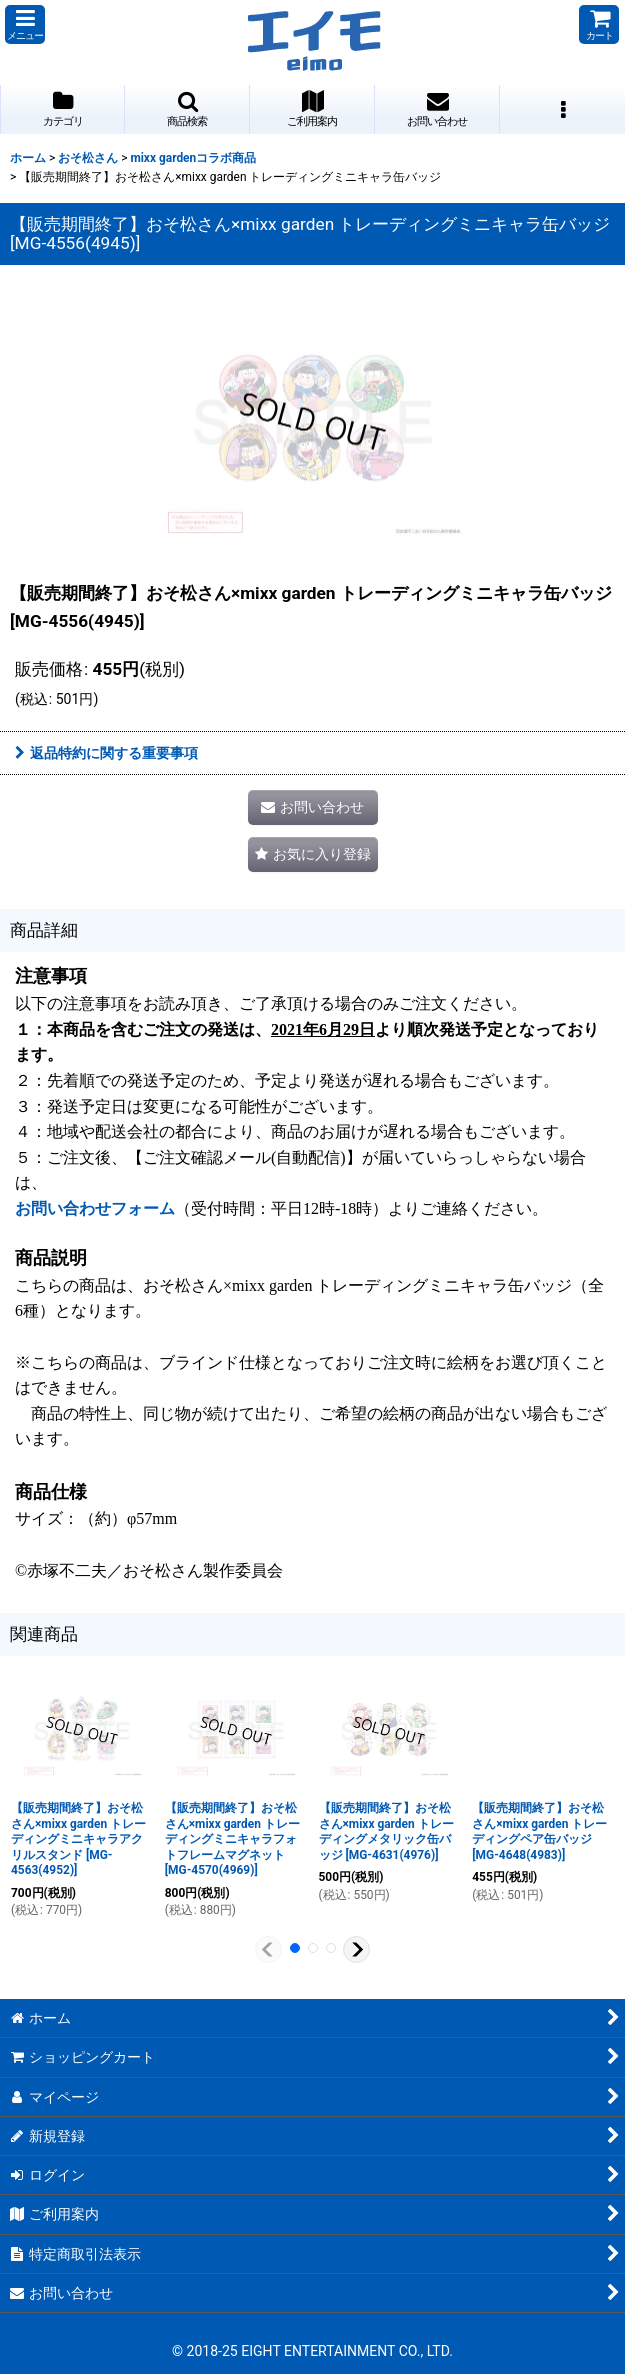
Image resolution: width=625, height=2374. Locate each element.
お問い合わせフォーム (95, 1208)
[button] (25, 24)
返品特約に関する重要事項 (106, 753)
